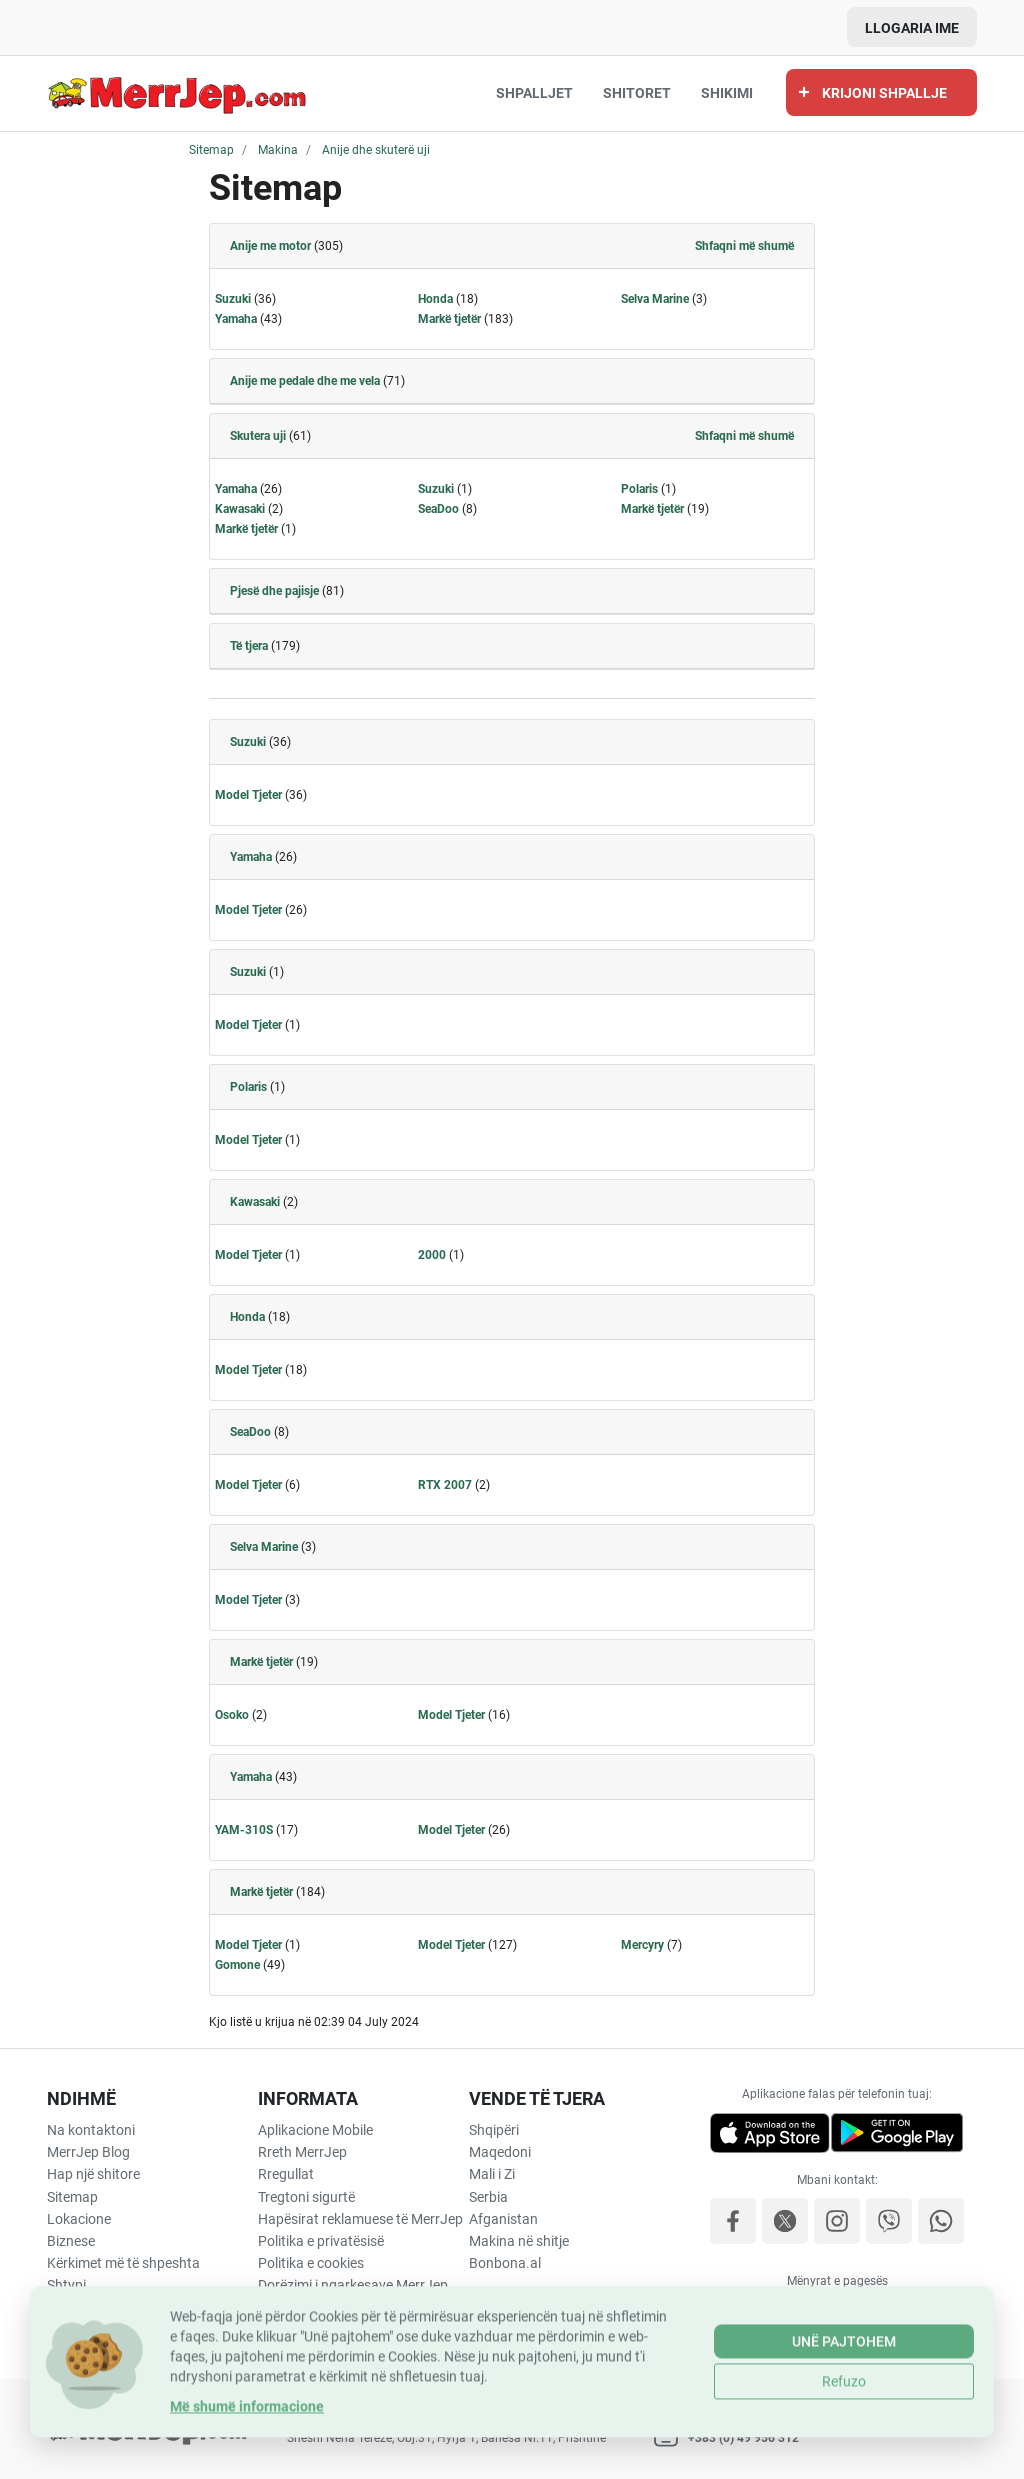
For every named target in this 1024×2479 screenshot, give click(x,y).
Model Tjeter (248, 795)
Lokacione (79, 2219)
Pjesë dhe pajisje (274, 591)
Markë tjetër (449, 319)
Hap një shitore (93, 2174)
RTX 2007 (445, 1485)
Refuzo (844, 2434)
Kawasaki (240, 509)
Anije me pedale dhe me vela (305, 381)
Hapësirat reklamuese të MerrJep (360, 2219)
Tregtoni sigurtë (306, 2197)
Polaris (639, 489)
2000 (432, 1255)
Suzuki (233, 299)
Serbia (488, 2197)
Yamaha (236, 319)
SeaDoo (438, 509)
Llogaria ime (912, 28)
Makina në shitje (519, 2241)
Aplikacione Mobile (315, 2130)
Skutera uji (258, 436)
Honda (435, 299)
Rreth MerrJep (302, 2152)
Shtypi (66, 2285)
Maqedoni (500, 2152)
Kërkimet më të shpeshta (123, 2263)
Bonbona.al (505, 2263)
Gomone (237, 1965)
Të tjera (249, 646)
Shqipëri (494, 2130)
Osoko (232, 1715)
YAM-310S (244, 1830)
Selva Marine (655, 299)
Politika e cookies (311, 2263)
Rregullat (286, 2174)
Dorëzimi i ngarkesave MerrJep (353, 2285)
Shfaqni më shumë (744, 246)
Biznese (71, 2241)
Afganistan (503, 2219)
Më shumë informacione (247, 2459)
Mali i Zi (492, 2174)
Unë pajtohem (844, 2394)
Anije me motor (270, 246)
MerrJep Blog (88, 2152)
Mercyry (642, 1945)
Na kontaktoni (91, 2130)
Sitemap (72, 2197)
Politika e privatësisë (321, 2241)
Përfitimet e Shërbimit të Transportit (332, 2317)
